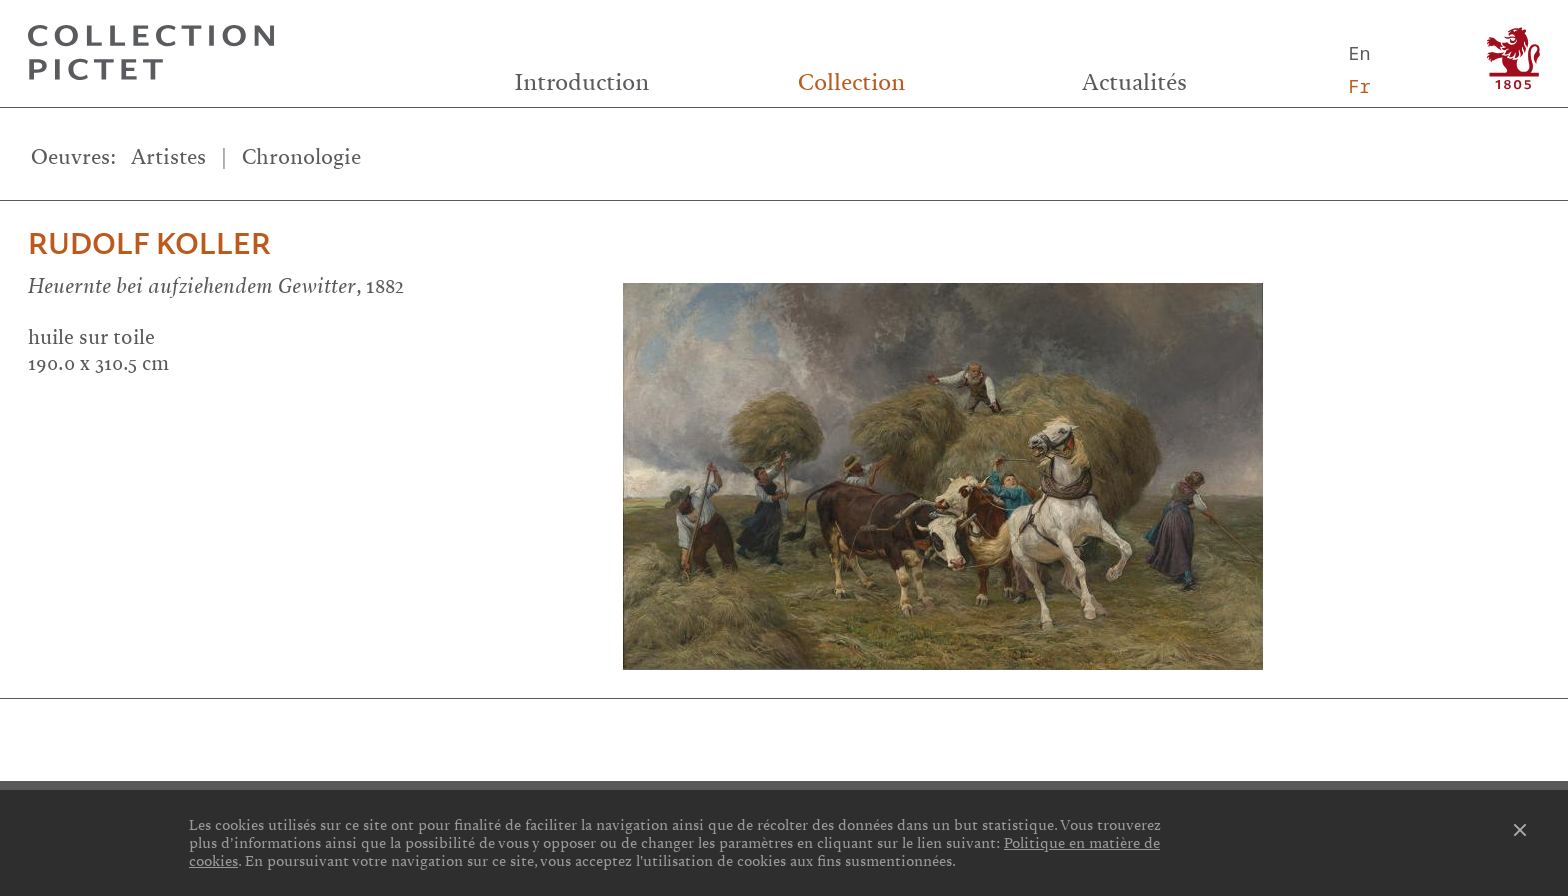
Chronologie (301, 156)
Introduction (582, 82)
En (1359, 52)
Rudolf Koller (149, 244)
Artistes (168, 156)
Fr (1359, 85)
